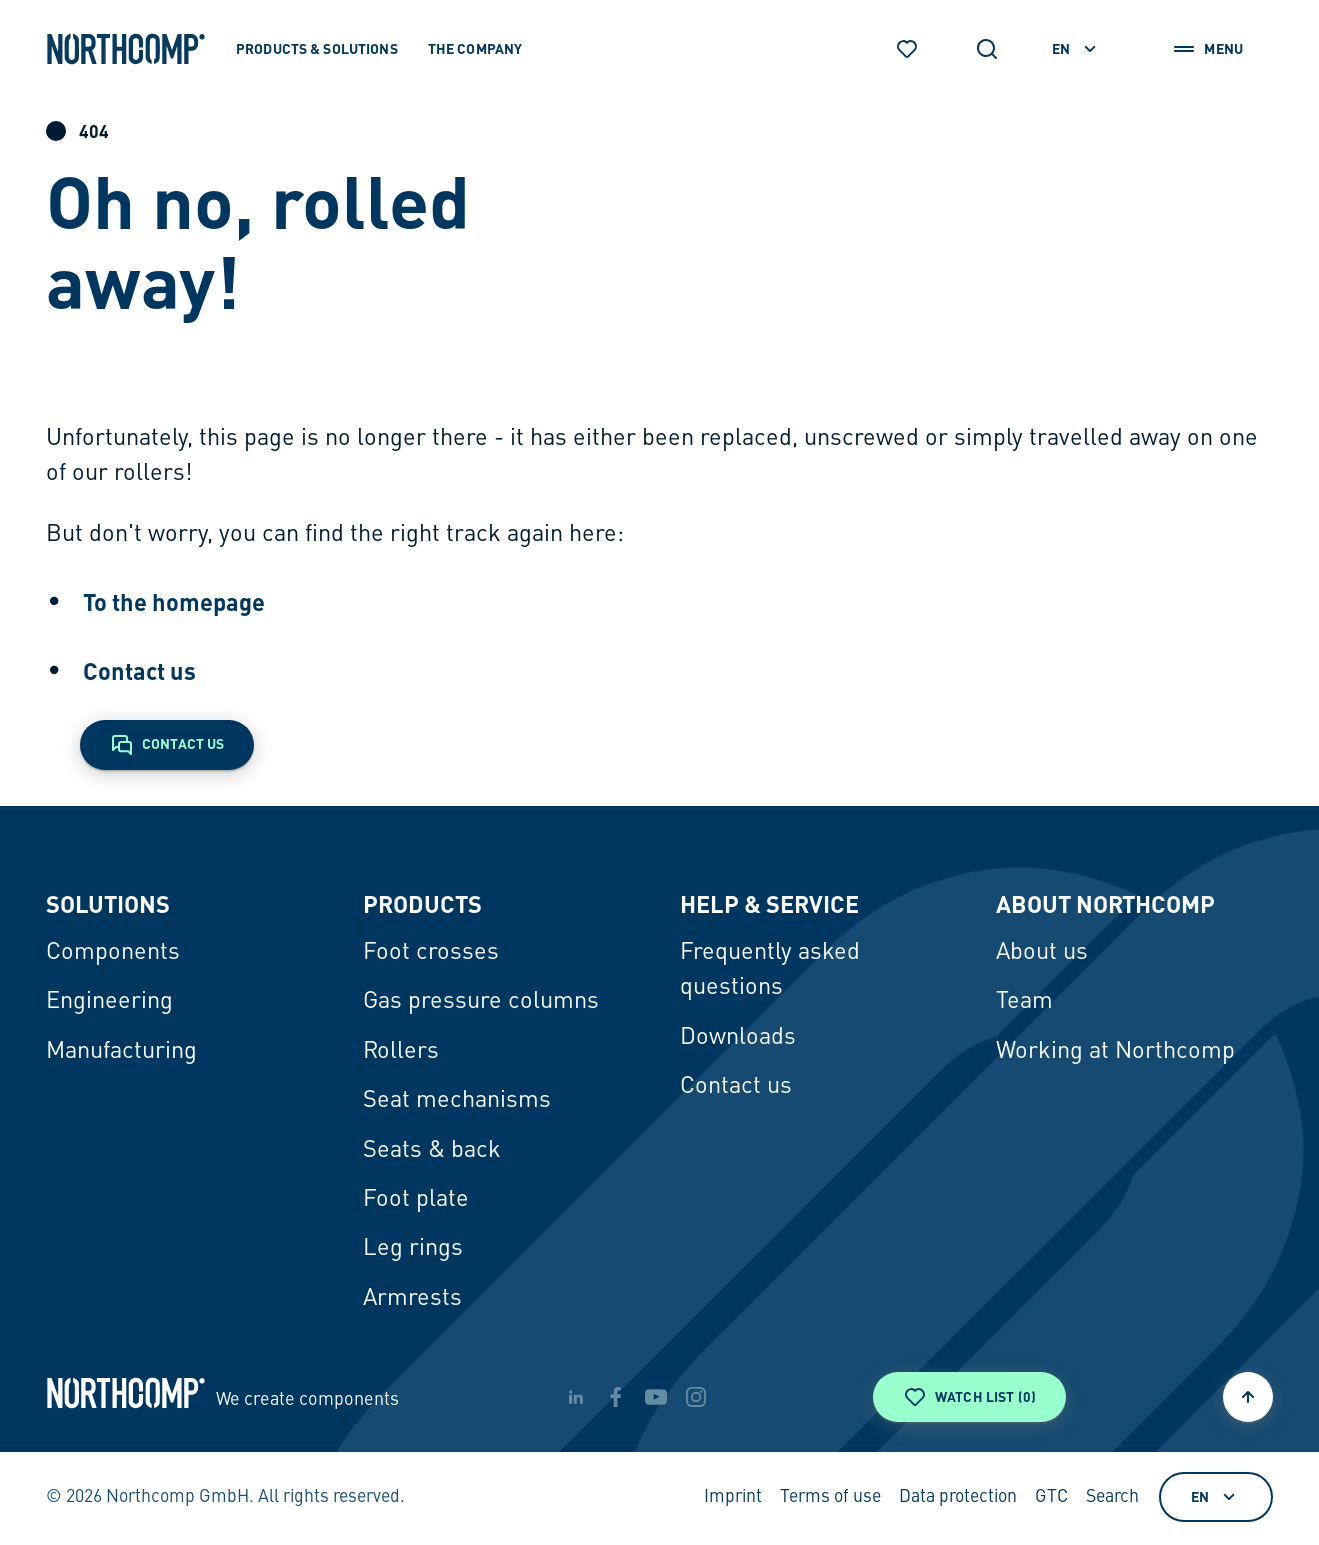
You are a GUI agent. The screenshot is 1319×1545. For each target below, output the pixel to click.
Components (113, 953)
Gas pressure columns (481, 1002)
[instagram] (696, 1397)
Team (1024, 1002)
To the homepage (174, 601)
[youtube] (656, 1397)
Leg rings (413, 1249)
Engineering (109, 1002)
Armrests (412, 1299)
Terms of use (830, 1497)
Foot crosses (431, 953)
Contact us (139, 670)
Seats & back (432, 1151)
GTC (1051, 1497)
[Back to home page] (126, 49)
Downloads (738, 1038)
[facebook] (616, 1397)
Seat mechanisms (457, 1101)
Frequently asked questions (770, 970)
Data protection (958, 1497)
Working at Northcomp (1115, 1052)
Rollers (401, 1052)
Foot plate (416, 1200)
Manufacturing (121, 1052)
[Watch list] (907, 49)
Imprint (733, 1497)
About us (1042, 953)
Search (1112, 1497)
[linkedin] (576, 1397)
